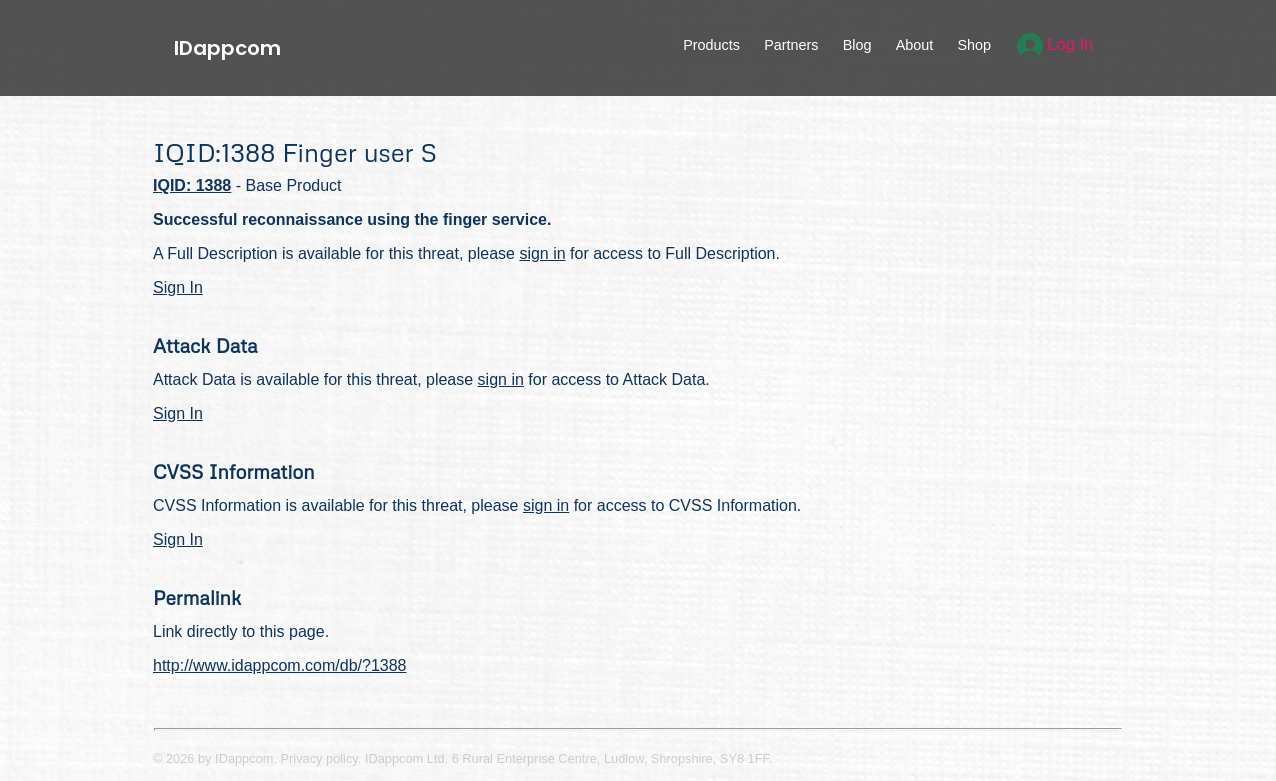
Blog (857, 45)
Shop (974, 45)
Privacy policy (319, 758)
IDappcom (227, 48)
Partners (791, 45)
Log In (1055, 44)
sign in (542, 253)
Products (711, 45)
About (915, 45)
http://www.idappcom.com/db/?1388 (279, 665)
